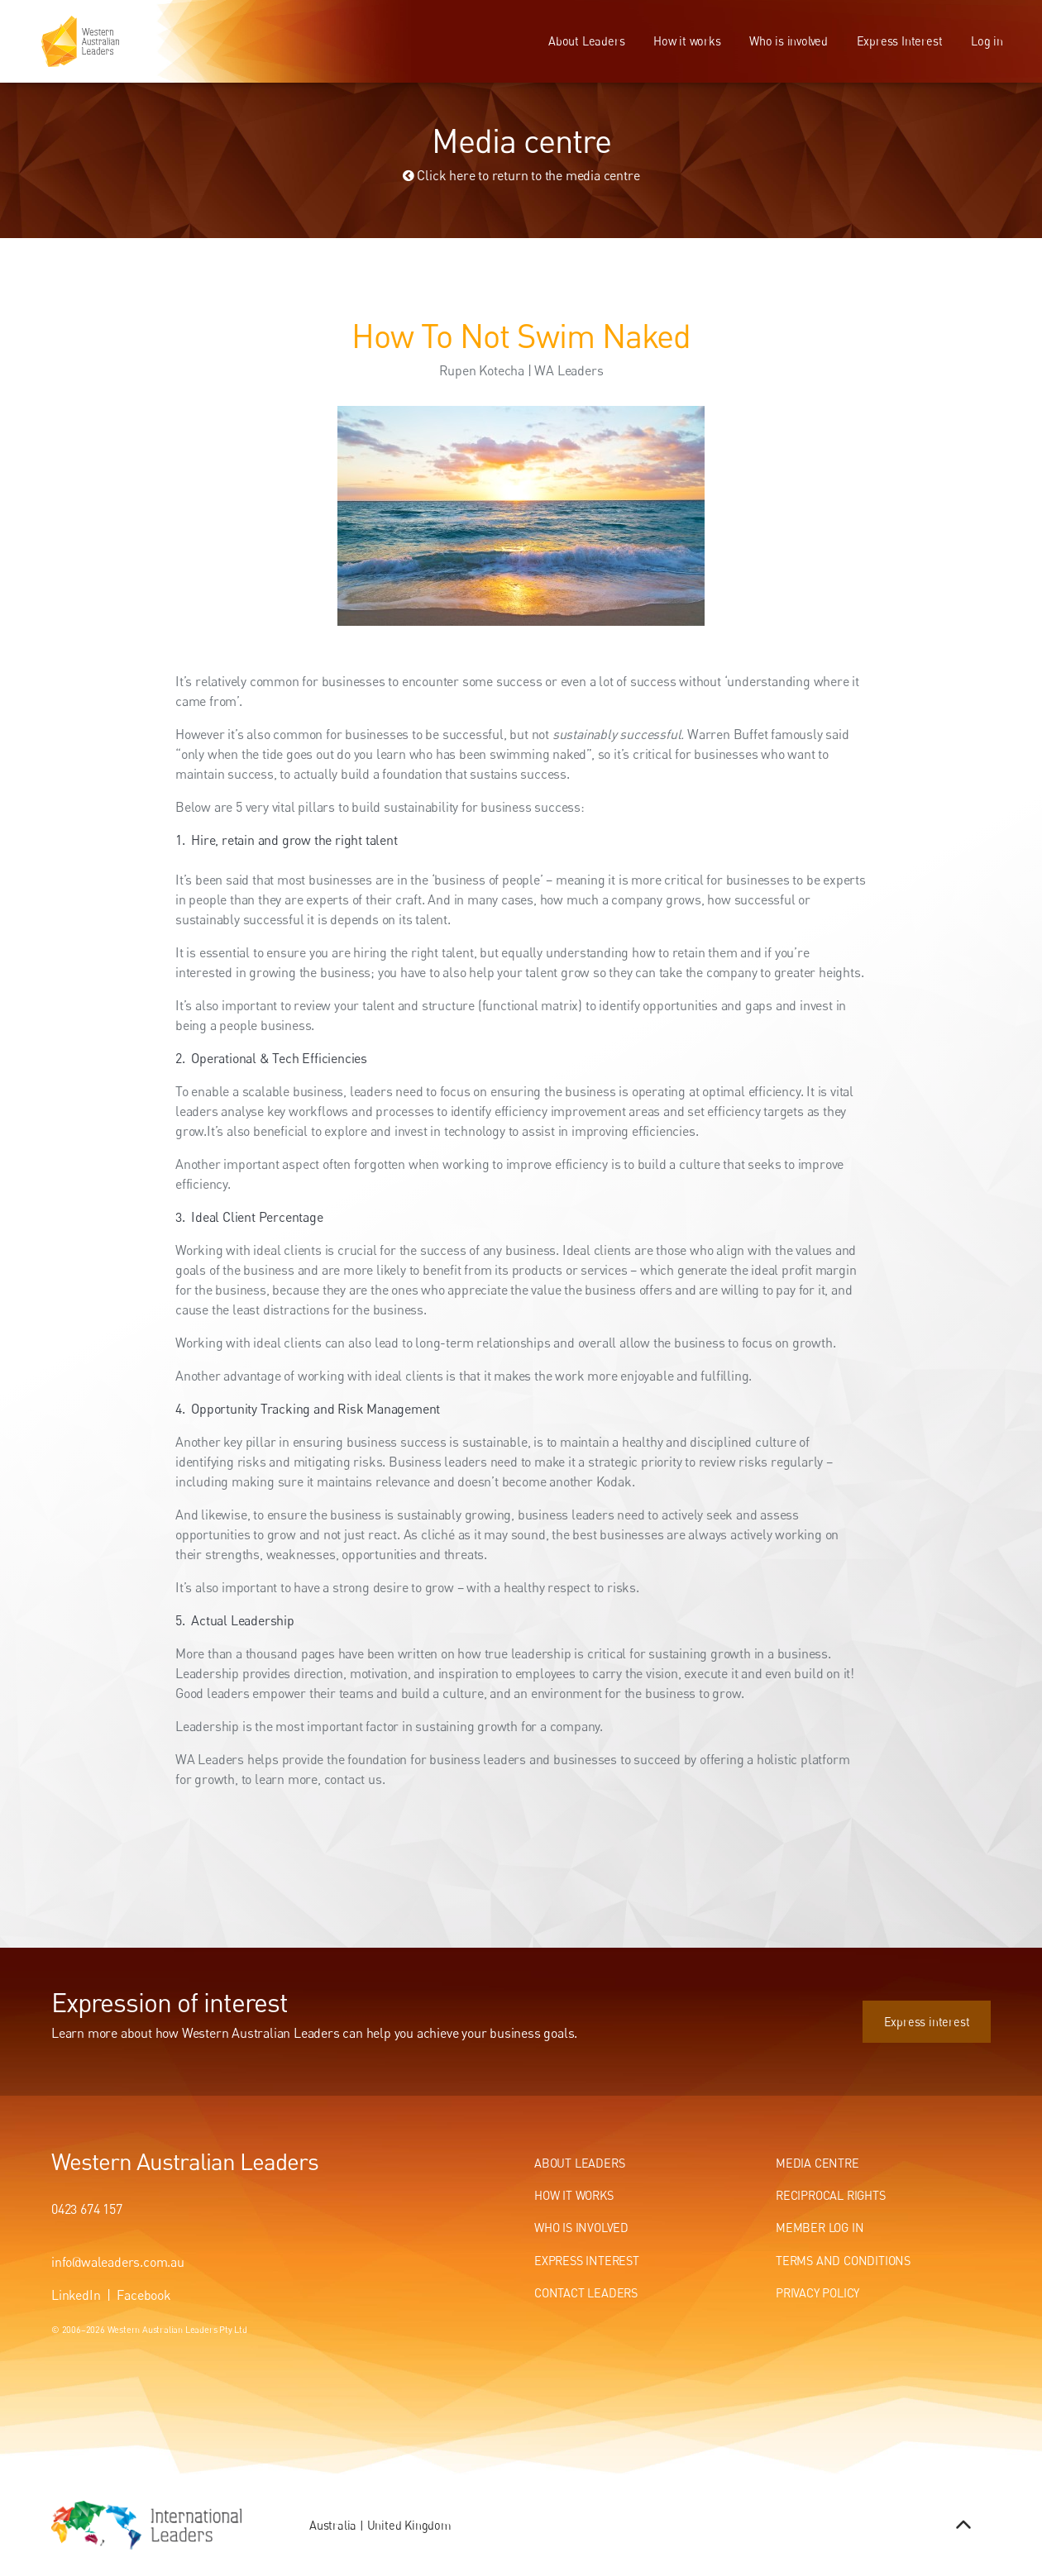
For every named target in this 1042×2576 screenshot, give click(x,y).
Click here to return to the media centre (521, 175)
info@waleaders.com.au (117, 2262)
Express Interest (900, 41)
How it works (687, 41)
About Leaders (586, 41)
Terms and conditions (843, 2261)
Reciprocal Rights (831, 2195)
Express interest (948, 2009)
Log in (987, 41)
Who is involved (788, 41)
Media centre (817, 2163)
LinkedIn (75, 2295)
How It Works (574, 2195)
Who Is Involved (581, 2228)
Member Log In (819, 2228)
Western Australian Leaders (184, 2161)
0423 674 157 (86, 2209)
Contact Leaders (586, 2293)
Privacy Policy (817, 2293)
